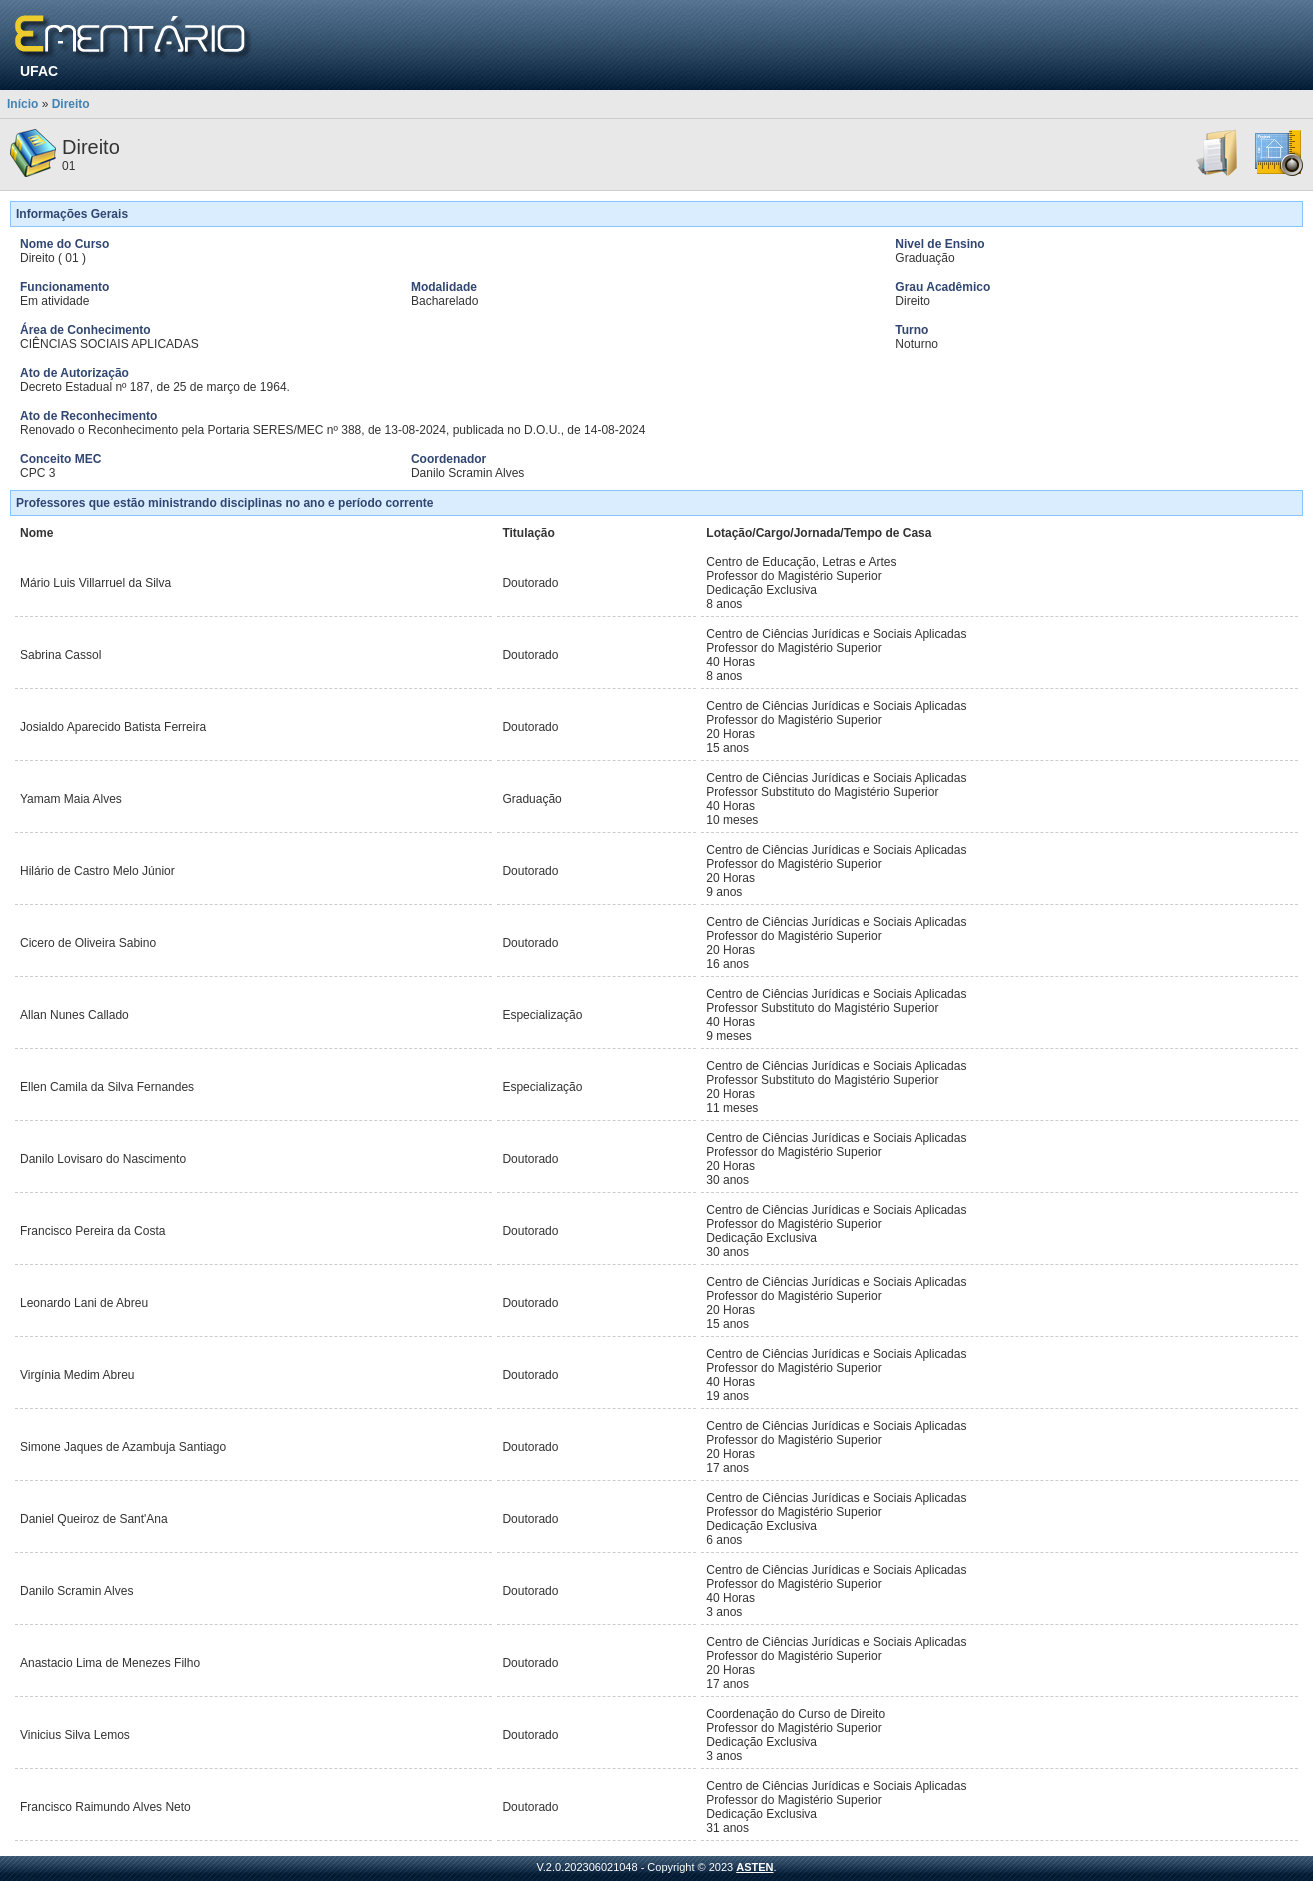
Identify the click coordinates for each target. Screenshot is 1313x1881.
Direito (71, 104)
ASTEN (754, 1867)
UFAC (39, 71)
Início (22, 104)
